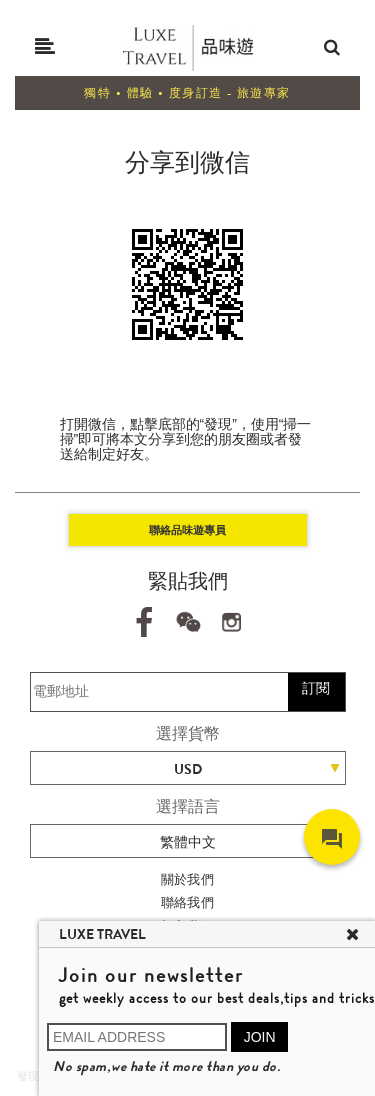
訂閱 (316, 688)
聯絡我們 (188, 902)
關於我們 (188, 879)
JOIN (260, 1037)
